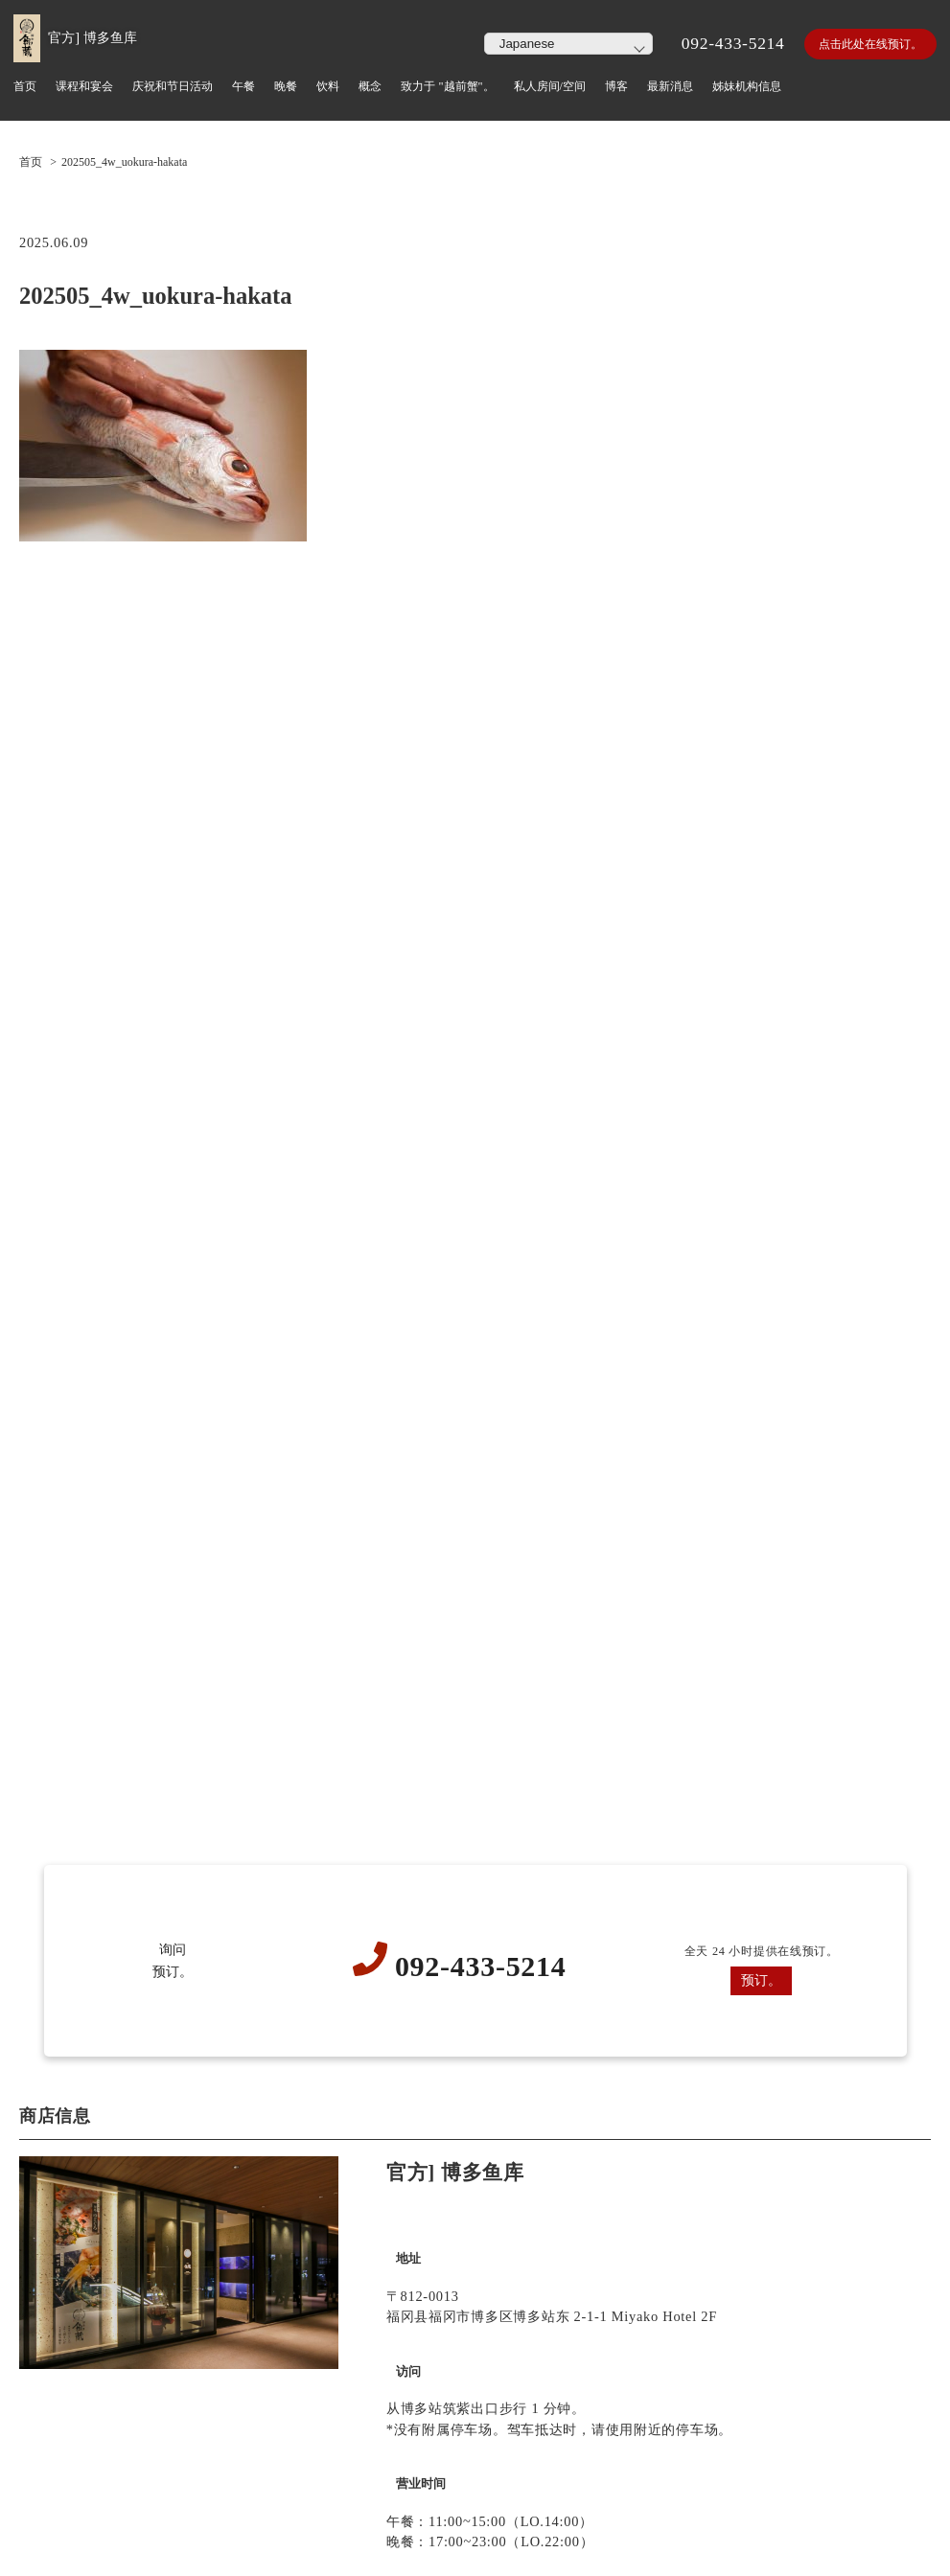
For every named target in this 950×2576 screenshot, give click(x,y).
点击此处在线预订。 (870, 44)
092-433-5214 (733, 43)
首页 (30, 162)
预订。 (761, 1980)
